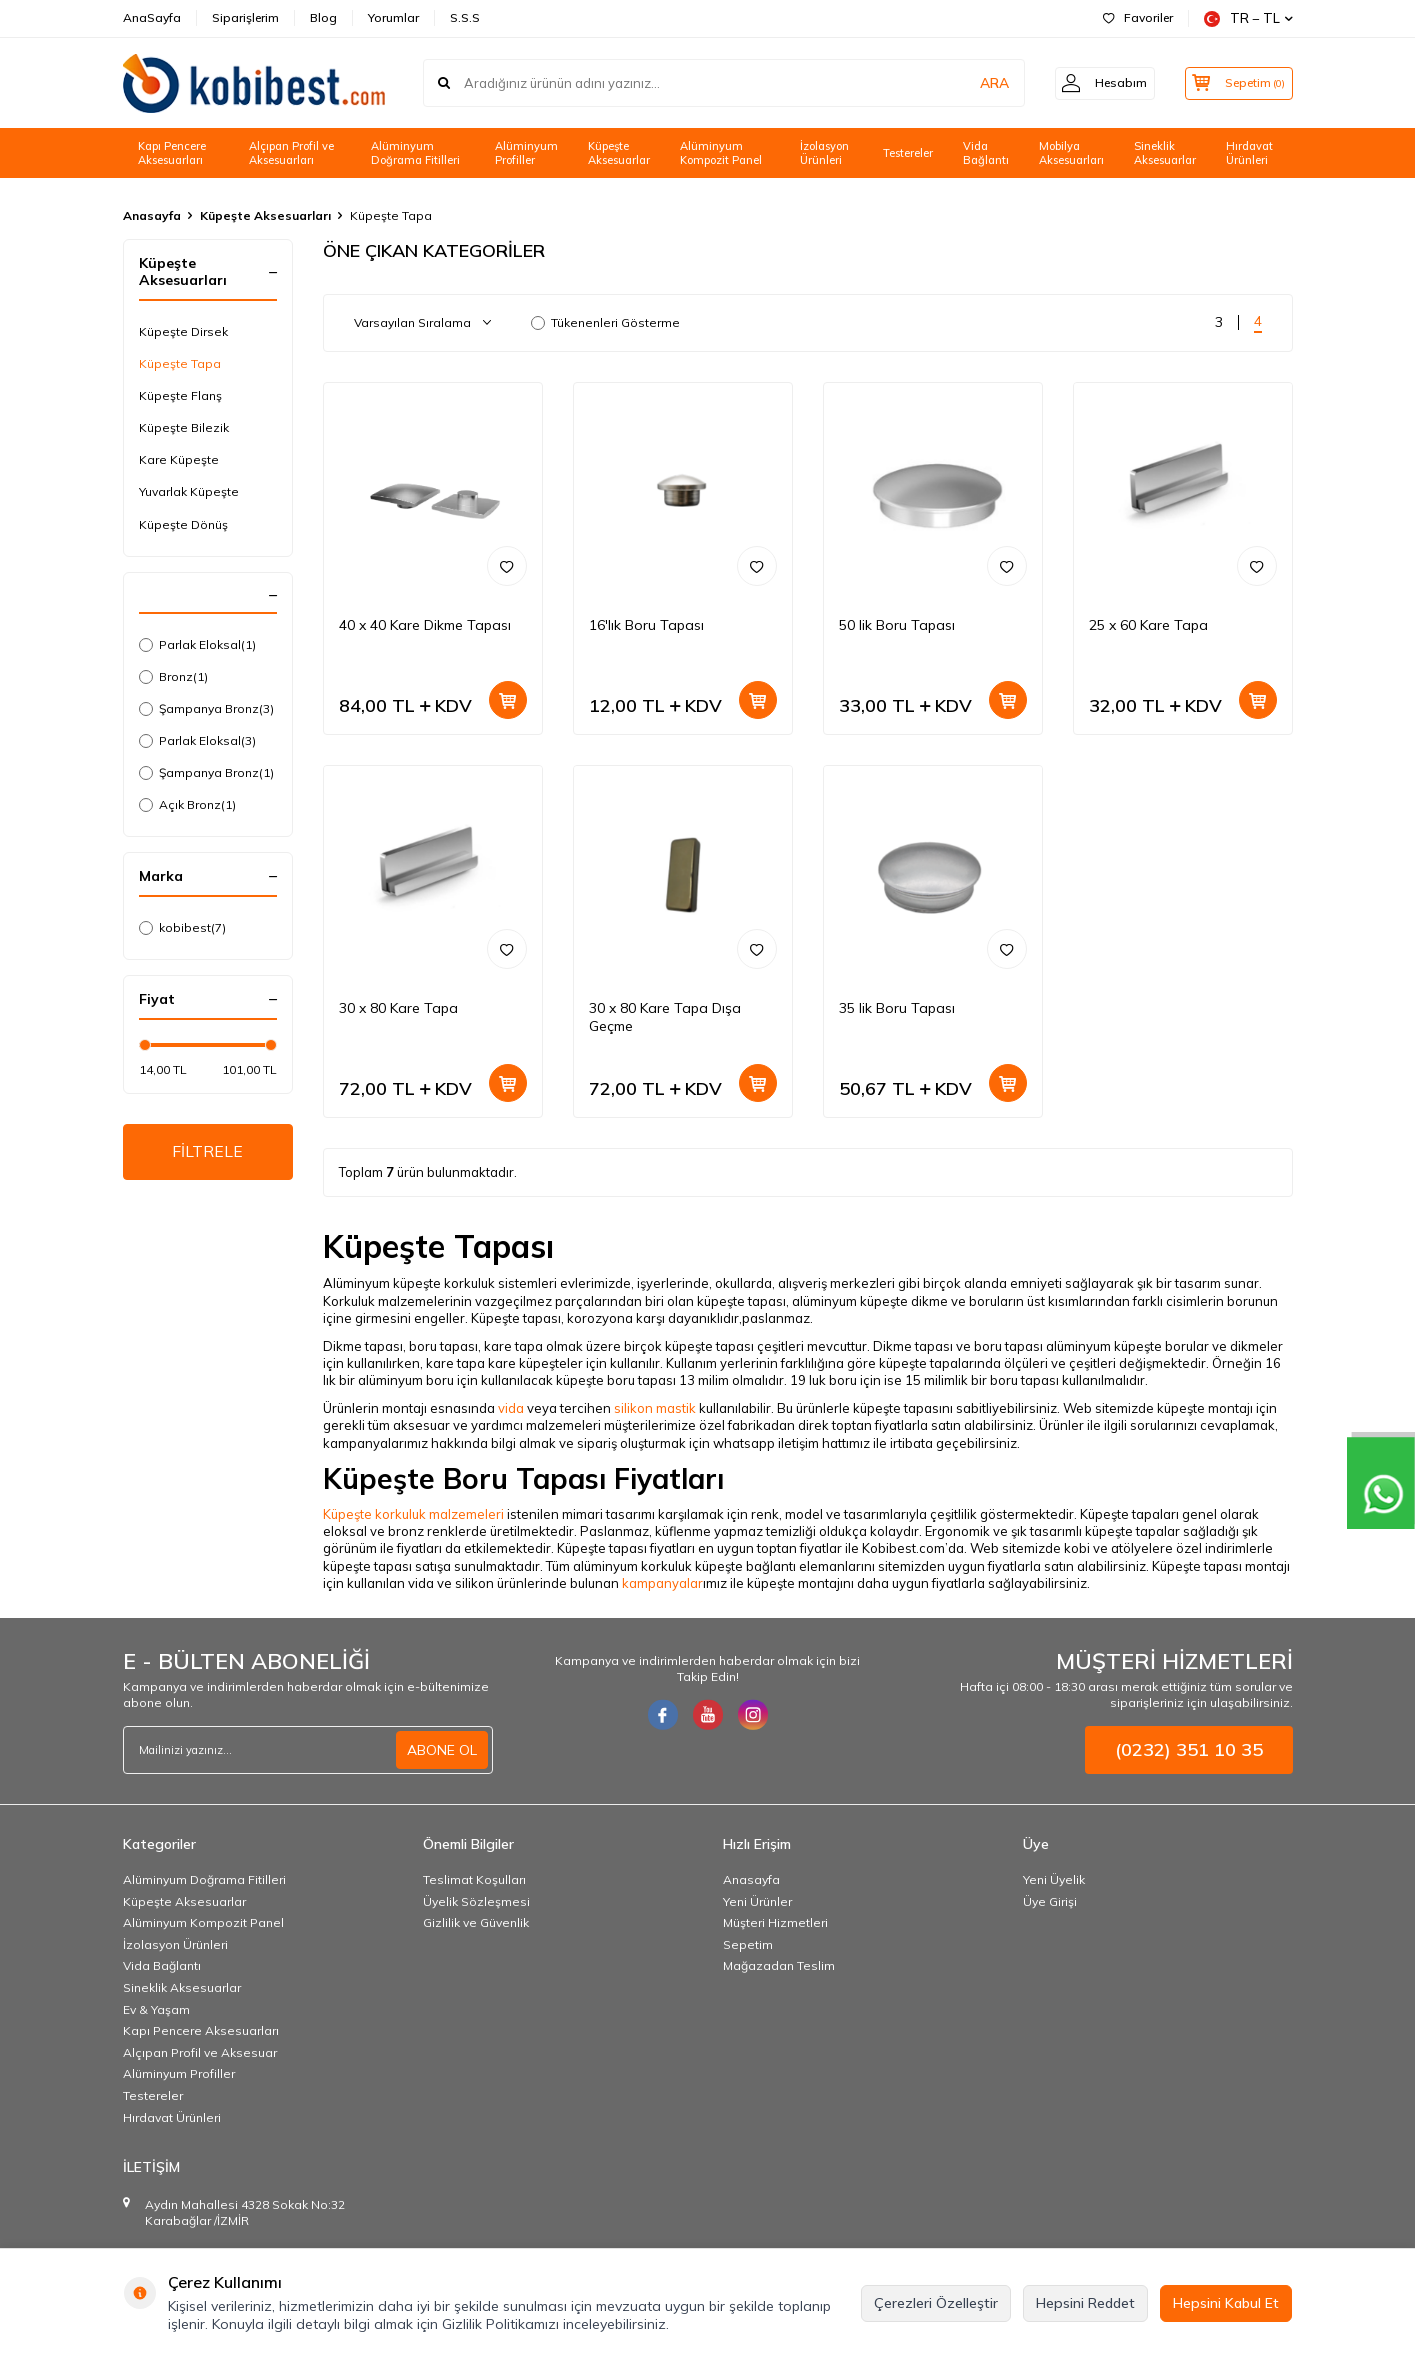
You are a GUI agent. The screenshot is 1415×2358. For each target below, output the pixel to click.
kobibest (182, 928)
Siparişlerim (245, 17)
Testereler (908, 153)
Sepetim (748, 1944)
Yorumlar (393, 17)
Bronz (173, 677)
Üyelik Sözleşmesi (476, 1901)
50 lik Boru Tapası (897, 625)
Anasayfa (152, 215)
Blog (323, 17)
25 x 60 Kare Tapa (1148, 625)
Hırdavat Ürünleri (1249, 153)
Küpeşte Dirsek (183, 331)
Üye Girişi (1050, 1901)
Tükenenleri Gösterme (605, 322)
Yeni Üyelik (1054, 1879)
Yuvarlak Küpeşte (189, 491)
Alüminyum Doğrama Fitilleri (415, 153)
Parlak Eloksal (197, 645)
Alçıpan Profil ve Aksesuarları (291, 153)
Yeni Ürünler (757, 1901)
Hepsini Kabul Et (1226, 2303)
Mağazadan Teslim (779, 1965)
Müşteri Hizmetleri (775, 1922)
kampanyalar (662, 1583)
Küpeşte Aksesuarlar (619, 153)
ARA (980, 83)
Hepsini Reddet (1085, 2303)
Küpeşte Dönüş (183, 524)
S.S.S (465, 17)
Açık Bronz (187, 805)
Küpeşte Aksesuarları (265, 215)
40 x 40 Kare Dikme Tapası (425, 625)
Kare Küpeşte (179, 459)
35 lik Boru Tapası (897, 1008)
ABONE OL (442, 1750)
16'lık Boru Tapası (646, 625)
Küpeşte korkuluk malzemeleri (413, 1514)
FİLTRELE (207, 1152)
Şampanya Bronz (206, 709)
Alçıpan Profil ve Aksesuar (200, 2052)
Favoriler (1138, 17)
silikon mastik (655, 1408)
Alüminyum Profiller (526, 153)
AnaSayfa (152, 17)
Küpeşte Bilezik (184, 427)
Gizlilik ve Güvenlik (476, 1922)
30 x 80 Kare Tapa (398, 1008)
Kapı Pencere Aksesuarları (172, 153)
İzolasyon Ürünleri (824, 153)
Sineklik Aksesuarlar (1165, 153)
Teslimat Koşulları (474, 1879)
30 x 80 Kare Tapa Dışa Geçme (665, 1017)
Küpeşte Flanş (180, 395)
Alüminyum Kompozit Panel (721, 153)
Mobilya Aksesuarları (1071, 153)
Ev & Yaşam (156, 2009)
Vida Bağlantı (986, 153)
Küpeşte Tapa (180, 363)
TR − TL (1248, 18)
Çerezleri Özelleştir (936, 2303)
